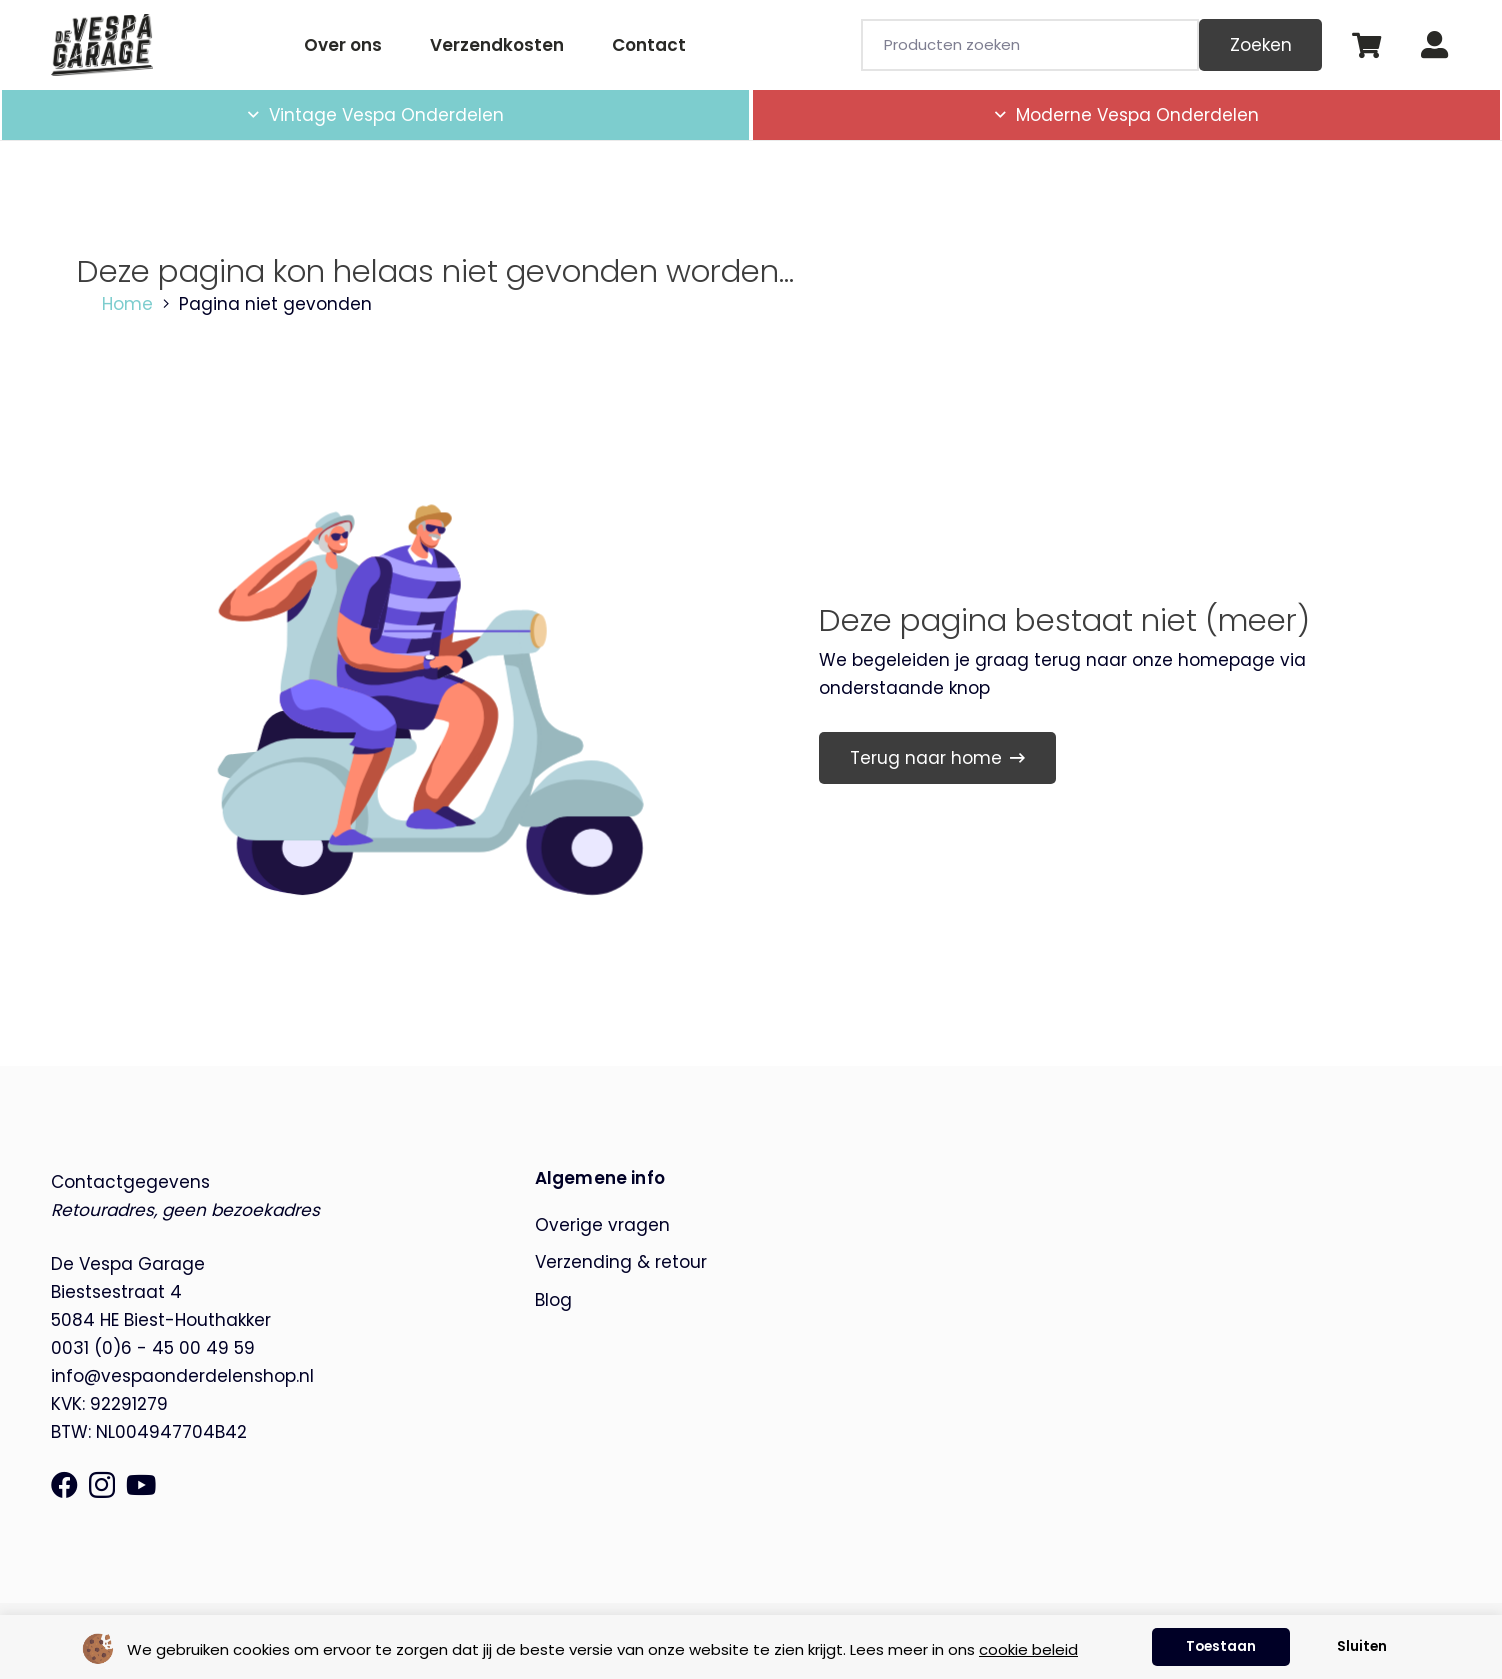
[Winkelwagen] (1365, 45)
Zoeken (1261, 45)
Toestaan (1221, 1646)
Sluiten (1362, 1646)
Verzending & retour (621, 1262)
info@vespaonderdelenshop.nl (182, 1376)
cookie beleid (1028, 1649)
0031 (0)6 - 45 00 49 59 (153, 1348)
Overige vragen (602, 1225)
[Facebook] (64, 1484)
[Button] (1434, 45)
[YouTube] (141, 1484)
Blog (553, 1300)
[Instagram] (102, 1486)
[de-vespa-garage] (102, 44)
